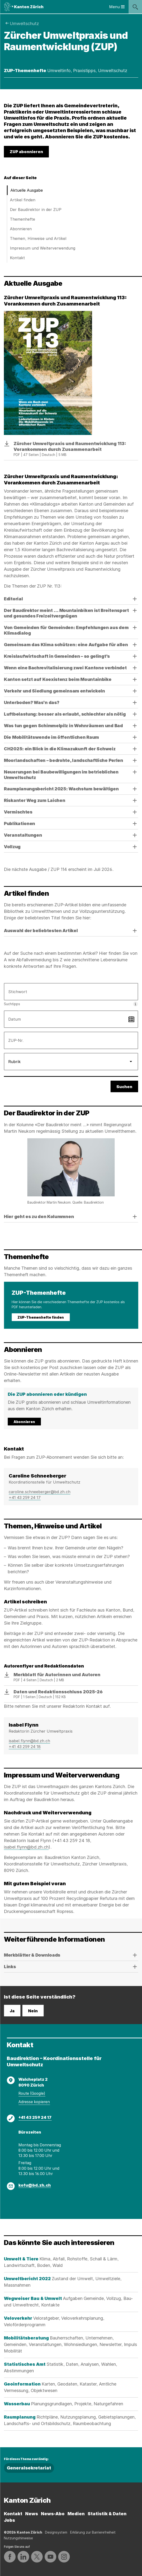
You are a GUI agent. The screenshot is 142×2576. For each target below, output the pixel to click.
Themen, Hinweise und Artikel (38, 238)
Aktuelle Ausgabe (26, 190)
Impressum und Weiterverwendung (42, 248)
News (31, 2513)
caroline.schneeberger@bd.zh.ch (39, 1491)
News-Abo (53, 2513)
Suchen (124, 1086)
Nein (33, 2010)
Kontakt (17, 257)
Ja (12, 2010)
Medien (76, 2513)
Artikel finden (22, 199)
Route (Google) (31, 2093)
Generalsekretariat (29, 2467)
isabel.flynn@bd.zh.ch (29, 1740)
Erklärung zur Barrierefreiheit (93, 2532)
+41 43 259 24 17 (25, 1497)
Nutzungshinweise (18, 2538)
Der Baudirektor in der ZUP (35, 209)
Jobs (9, 2520)
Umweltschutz (24, 23)
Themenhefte (22, 219)
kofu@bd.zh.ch (34, 2185)
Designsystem (56, 2532)
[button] (26, 151)
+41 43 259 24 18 (25, 1746)
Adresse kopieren (34, 2102)
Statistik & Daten (107, 2513)
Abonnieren (21, 228)
